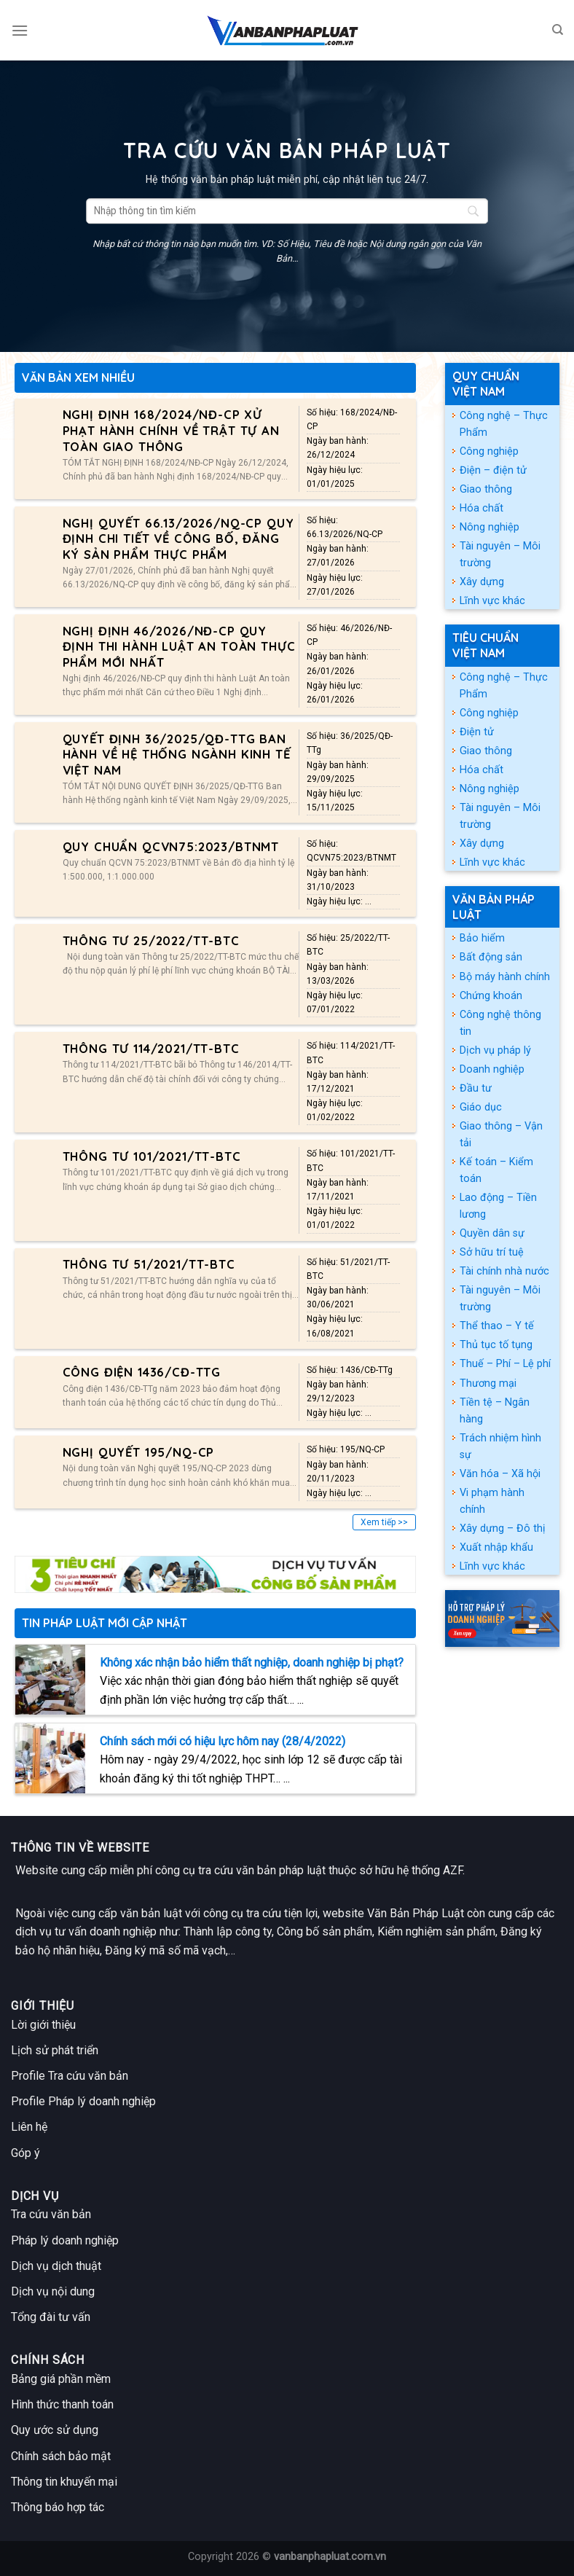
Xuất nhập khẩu (496, 1547)
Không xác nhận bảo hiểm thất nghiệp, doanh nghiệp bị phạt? (252, 1662)
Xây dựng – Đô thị (503, 1528)
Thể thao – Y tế (497, 1326)
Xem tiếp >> (384, 1522)
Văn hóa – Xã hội (500, 1474)
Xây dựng (482, 582)
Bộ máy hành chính (505, 977)
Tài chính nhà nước (504, 1271)
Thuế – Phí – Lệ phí (505, 1364)
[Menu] (19, 30)
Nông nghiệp (489, 527)
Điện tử (477, 732)
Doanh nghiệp (492, 1069)
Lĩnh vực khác (492, 601)
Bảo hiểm (482, 938)
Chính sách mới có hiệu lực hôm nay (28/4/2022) (222, 1741)
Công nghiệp (489, 451)
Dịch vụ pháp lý (495, 1050)
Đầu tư (476, 1088)
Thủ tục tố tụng (496, 1345)
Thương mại (488, 1383)
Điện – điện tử (493, 470)
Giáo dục (481, 1107)
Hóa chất (481, 508)
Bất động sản (491, 957)
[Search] (557, 30)
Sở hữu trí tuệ (492, 1252)
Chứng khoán (491, 996)
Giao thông (486, 489)
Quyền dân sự (492, 1233)
